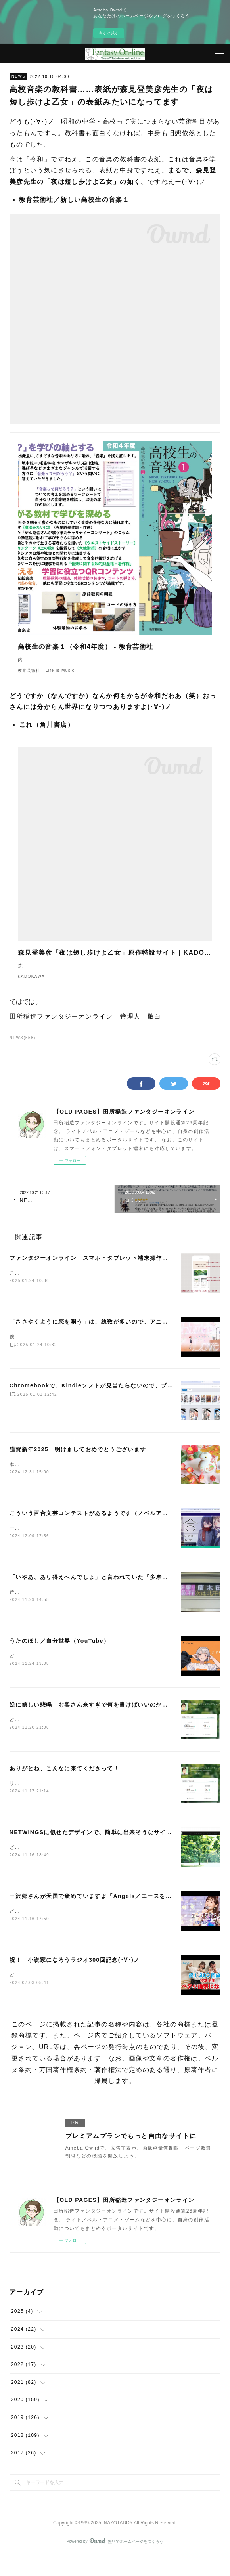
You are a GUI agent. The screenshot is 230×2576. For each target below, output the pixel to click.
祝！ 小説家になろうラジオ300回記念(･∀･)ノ (75, 1980)
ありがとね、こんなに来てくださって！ (64, 1786)
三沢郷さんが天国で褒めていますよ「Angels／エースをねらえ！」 (103, 1915)
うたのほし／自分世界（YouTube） (59, 1658)
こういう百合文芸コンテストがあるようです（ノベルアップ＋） (98, 1529)
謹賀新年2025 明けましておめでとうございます (78, 1465)
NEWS (19, 76)
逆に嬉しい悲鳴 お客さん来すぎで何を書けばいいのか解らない (98, 1722)
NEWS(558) (23, 1053)
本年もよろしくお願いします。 (47, 1480)
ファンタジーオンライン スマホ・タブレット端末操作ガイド (95, 1274)
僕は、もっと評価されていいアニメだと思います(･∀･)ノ (78, 1353)
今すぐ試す (109, 33)
